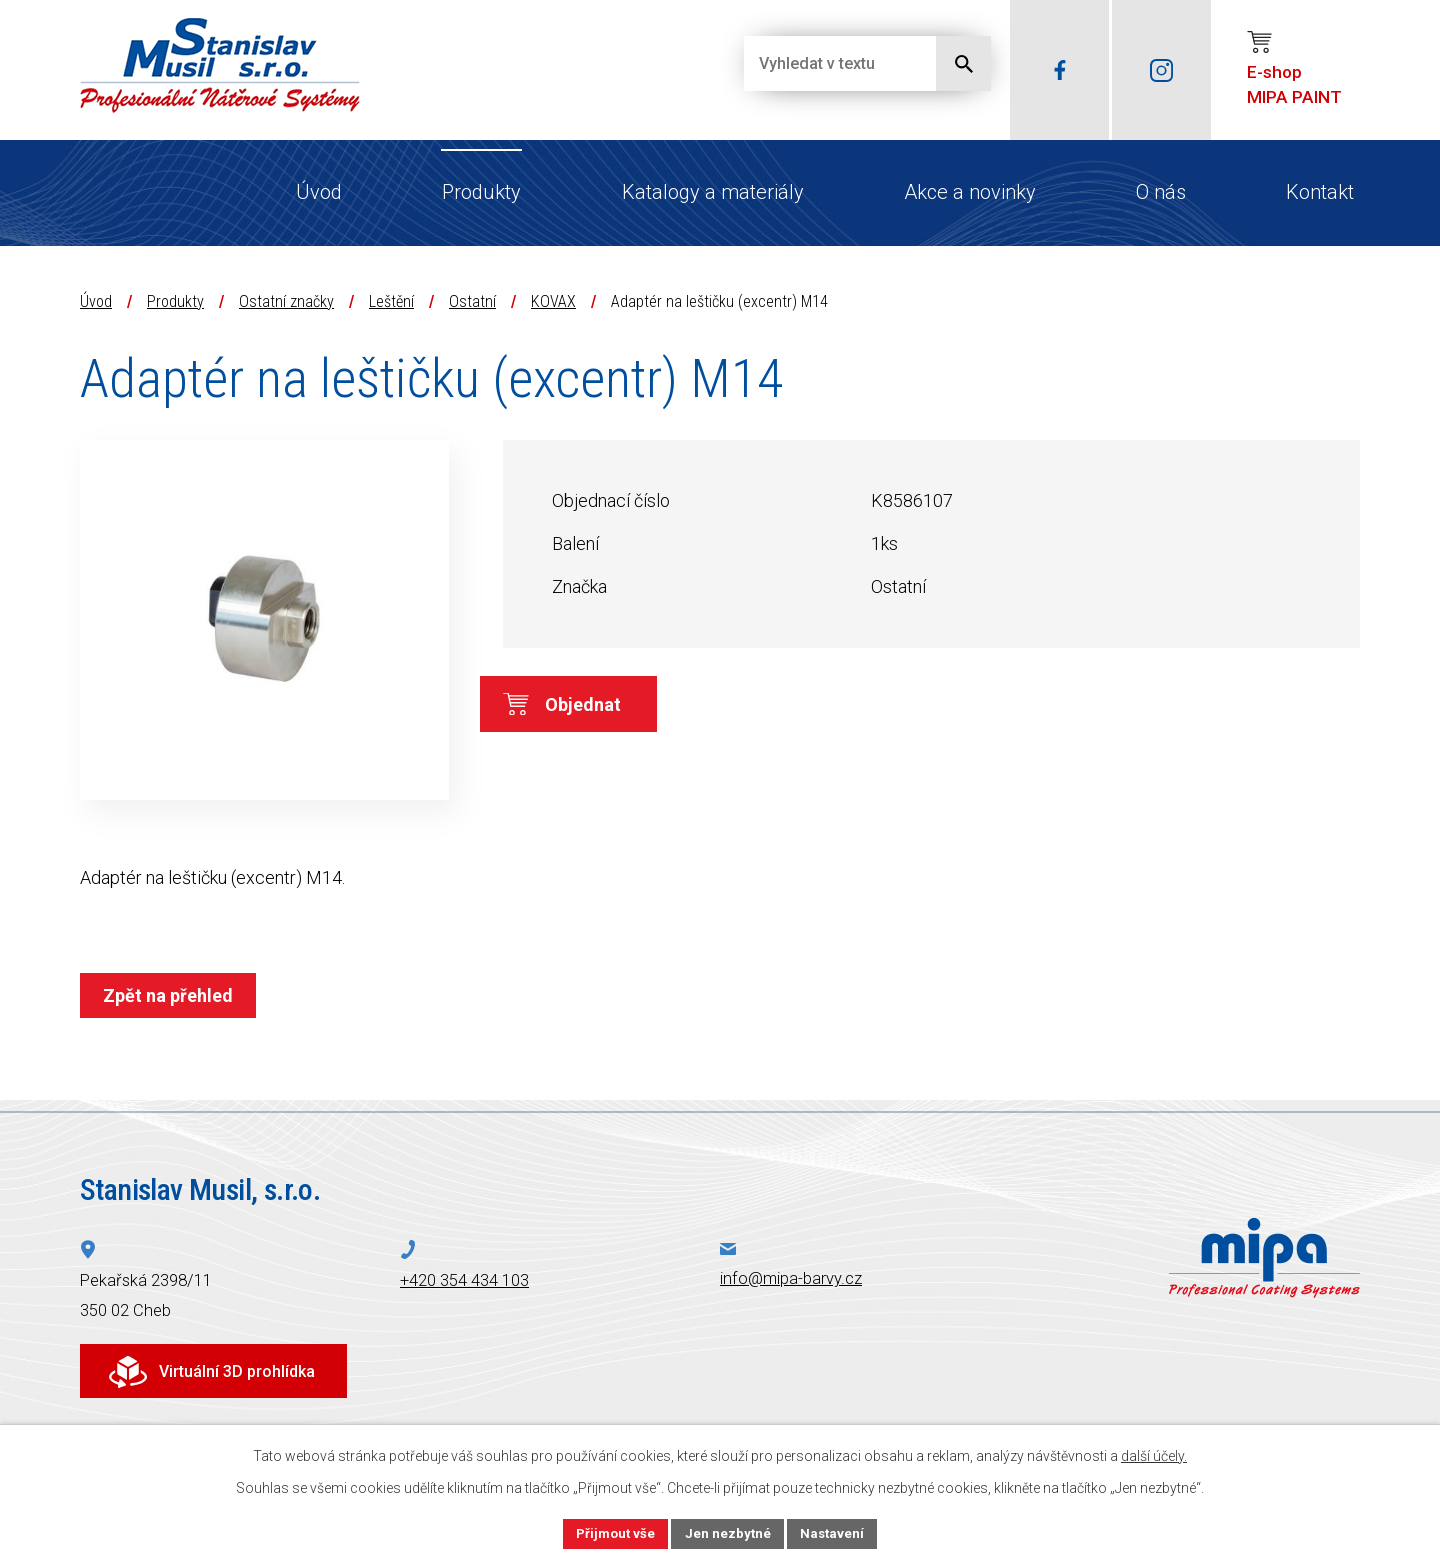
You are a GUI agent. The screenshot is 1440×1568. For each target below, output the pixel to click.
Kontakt (1320, 192)
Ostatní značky (286, 301)
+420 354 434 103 (464, 1280)
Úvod (319, 192)
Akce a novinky (970, 192)
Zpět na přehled (172, 995)
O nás (1161, 192)
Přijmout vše (612, 1532)
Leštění (391, 301)
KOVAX (553, 301)
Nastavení (836, 1532)
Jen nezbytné (728, 1532)
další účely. (1154, 1454)
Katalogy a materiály (713, 192)
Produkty (481, 192)
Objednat (608, 708)
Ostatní (472, 301)
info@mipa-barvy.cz (791, 1278)
